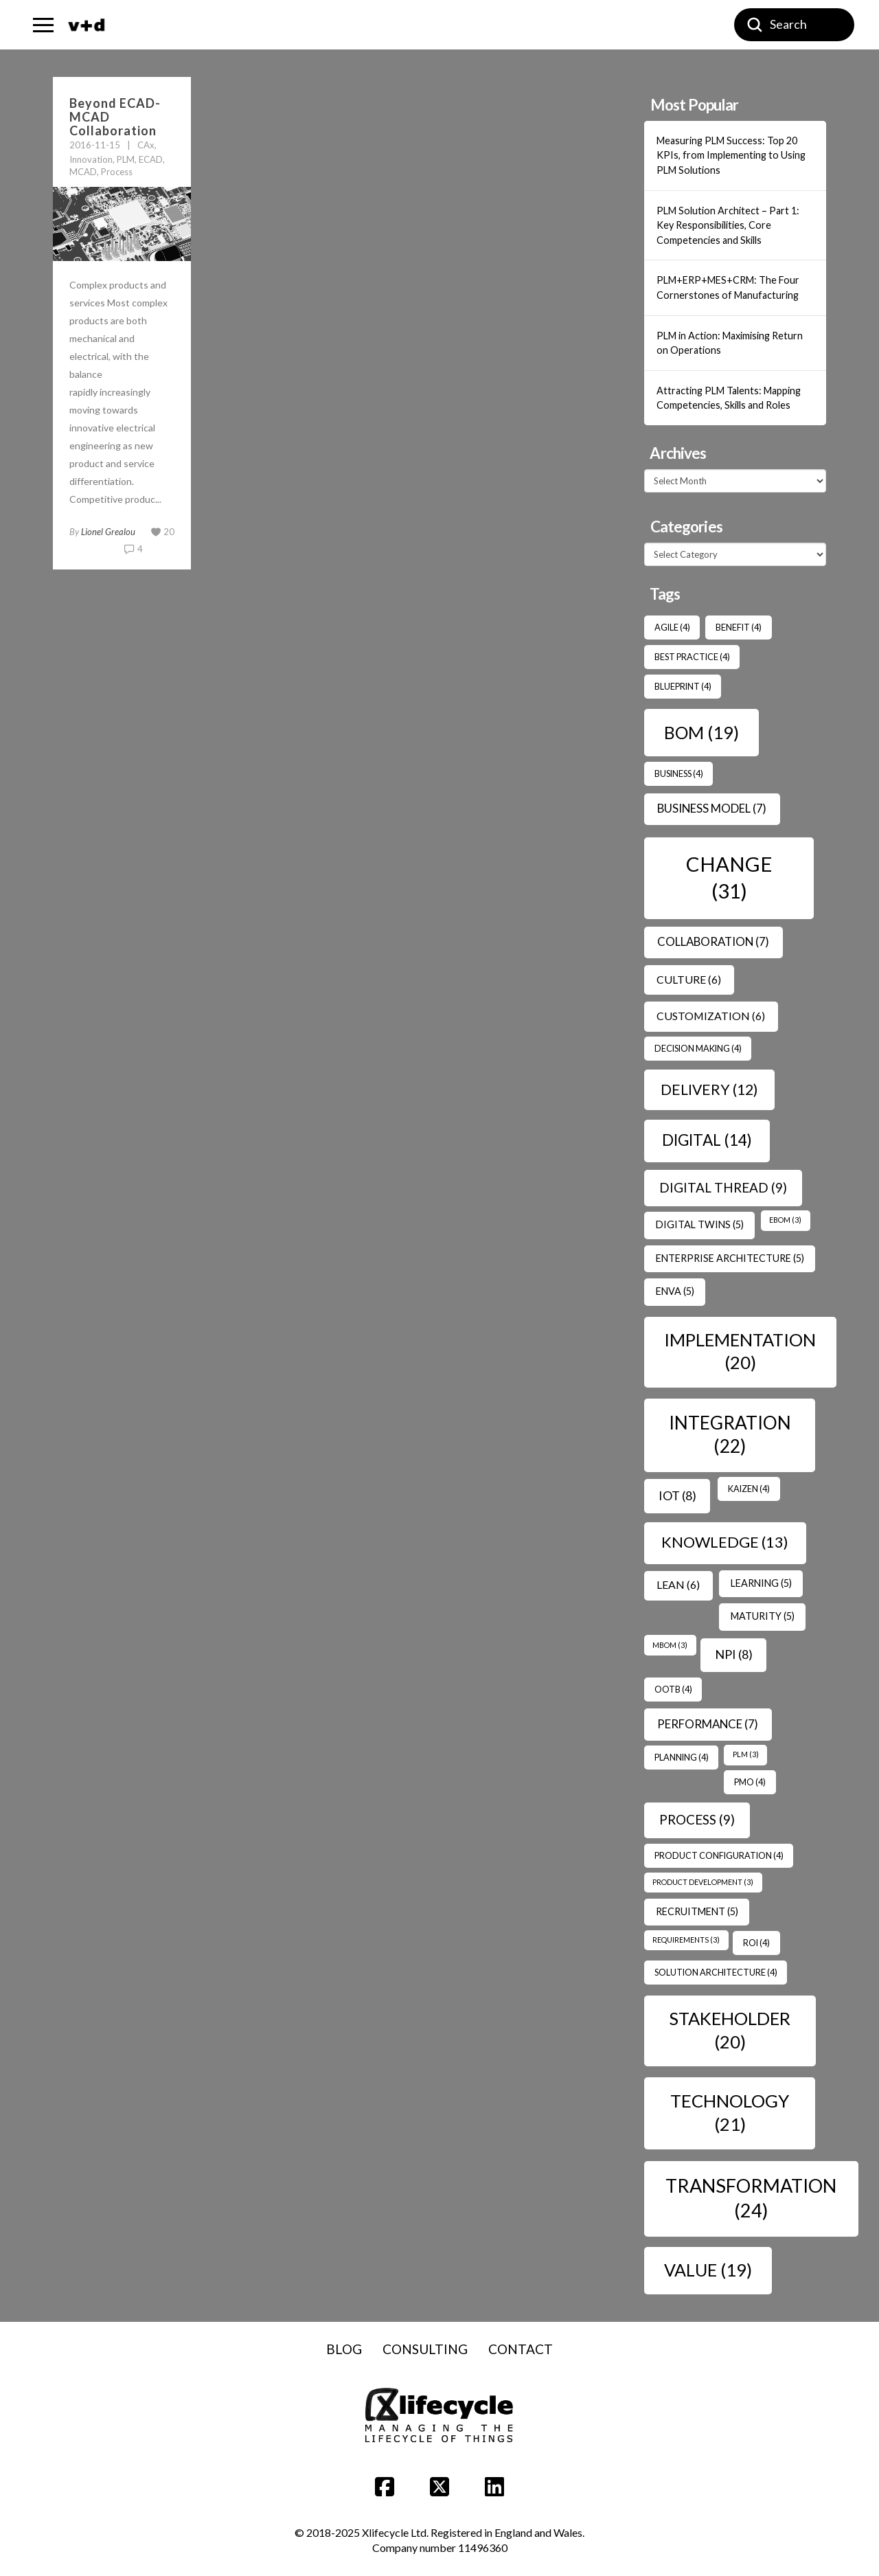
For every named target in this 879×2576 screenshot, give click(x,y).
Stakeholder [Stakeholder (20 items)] (729, 2029)
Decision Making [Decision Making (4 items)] (698, 1048)
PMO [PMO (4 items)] (750, 1781)
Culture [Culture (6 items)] (689, 979)
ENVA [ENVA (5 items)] (675, 1291)
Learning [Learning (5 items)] (761, 1583)
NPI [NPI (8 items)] (734, 1654)
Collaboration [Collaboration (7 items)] (713, 941)
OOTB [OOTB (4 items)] (673, 1689)
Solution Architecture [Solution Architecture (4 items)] (715, 1972)
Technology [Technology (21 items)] (729, 2112)
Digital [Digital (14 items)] (707, 1140)
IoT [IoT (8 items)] (677, 1495)
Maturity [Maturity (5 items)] (763, 1616)
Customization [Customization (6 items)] (711, 1015)
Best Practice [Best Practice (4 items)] (692, 656)
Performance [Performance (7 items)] (707, 1724)
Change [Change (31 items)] (729, 877)
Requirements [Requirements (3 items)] (686, 1939)
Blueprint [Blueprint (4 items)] (682, 686)
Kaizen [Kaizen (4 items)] (749, 1488)
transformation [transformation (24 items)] (750, 2197)
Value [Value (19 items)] (708, 2269)
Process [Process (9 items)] (697, 1819)
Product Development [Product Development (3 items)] (702, 1881)
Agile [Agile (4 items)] (672, 627)
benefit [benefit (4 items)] (739, 627)
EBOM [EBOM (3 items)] (785, 1219)
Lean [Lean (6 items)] (678, 1584)
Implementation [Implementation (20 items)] (740, 1350)
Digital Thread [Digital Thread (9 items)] (723, 1187)
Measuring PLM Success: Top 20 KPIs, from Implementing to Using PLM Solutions (731, 155)
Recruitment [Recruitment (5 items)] (697, 1911)
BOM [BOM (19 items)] (701, 732)
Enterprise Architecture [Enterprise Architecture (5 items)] (730, 1258)
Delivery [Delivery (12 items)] (709, 1089)
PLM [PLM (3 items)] (746, 1754)
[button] (43, 24)
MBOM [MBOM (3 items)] (669, 1644)
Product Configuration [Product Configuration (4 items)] (719, 1855)
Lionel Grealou (108, 531)
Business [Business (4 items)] (678, 773)
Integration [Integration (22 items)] (730, 1434)
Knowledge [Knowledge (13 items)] (724, 1542)
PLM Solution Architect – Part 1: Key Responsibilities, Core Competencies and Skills (728, 225)
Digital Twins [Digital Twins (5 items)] (700, 1224)
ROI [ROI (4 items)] (756, 1942)
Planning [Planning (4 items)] (681, 1757)
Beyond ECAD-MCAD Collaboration (115, 116)
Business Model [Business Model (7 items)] (711, 808)
